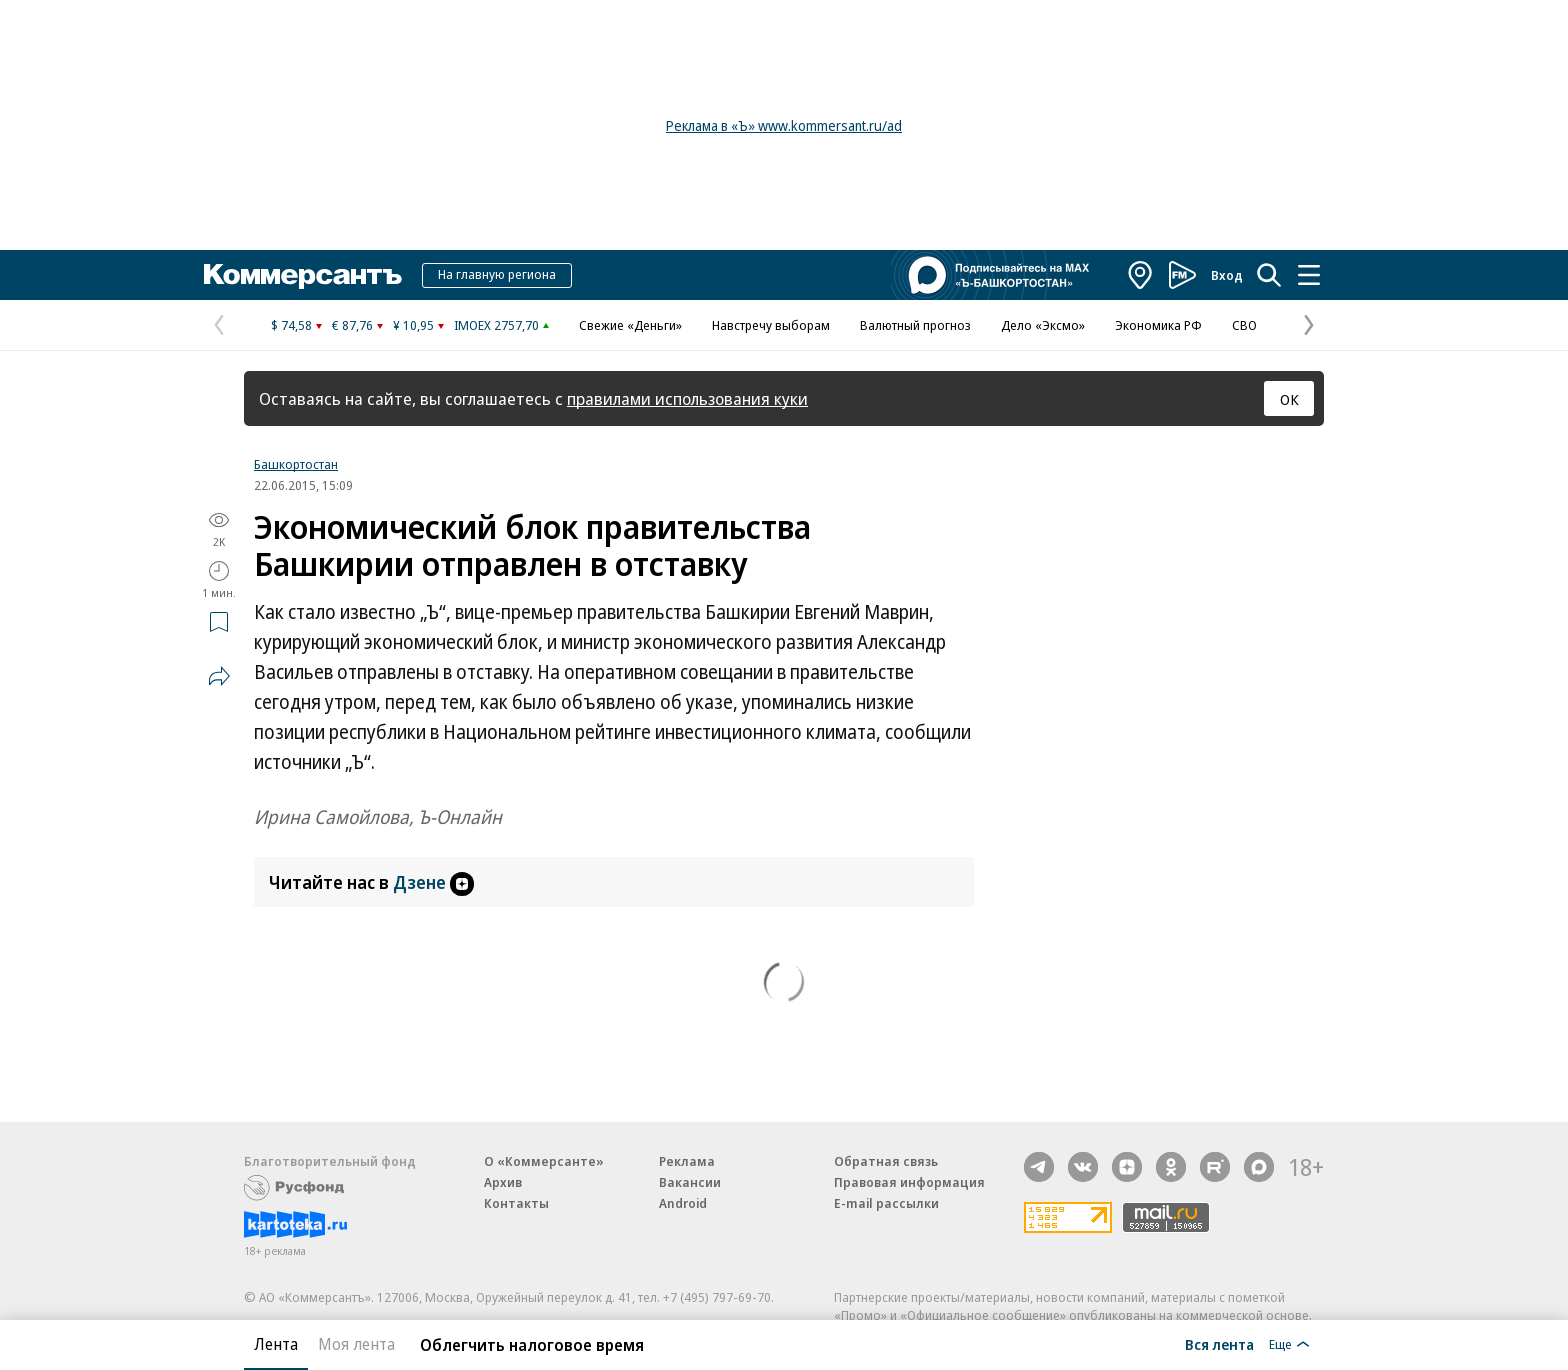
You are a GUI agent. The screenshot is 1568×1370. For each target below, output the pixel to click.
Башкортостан (296, 464)
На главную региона (497, 274)
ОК (1289, 399)
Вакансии (690, 1182)
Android (683, 1203)
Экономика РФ (1158, 325)
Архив (503, 1182)
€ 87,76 (352, 325)
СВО (1244, 325)
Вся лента (1219, 1344)
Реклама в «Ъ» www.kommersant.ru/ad (784, 125)
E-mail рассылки (886, 1203)
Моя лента (356, 1344)
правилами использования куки (687, 398)
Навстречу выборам (771, 325)
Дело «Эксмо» (1043, 325)
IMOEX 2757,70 (496, 325)
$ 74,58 (291, 325)
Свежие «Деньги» (630, 325)
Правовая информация (909, 1182)
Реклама (687, 1161)
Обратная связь (886, 1161)
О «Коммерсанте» (544, 1161)
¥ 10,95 (413, 325)
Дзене (433, 882)
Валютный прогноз (915, 325)
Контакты (516, 1203)
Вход (1227, 275)
